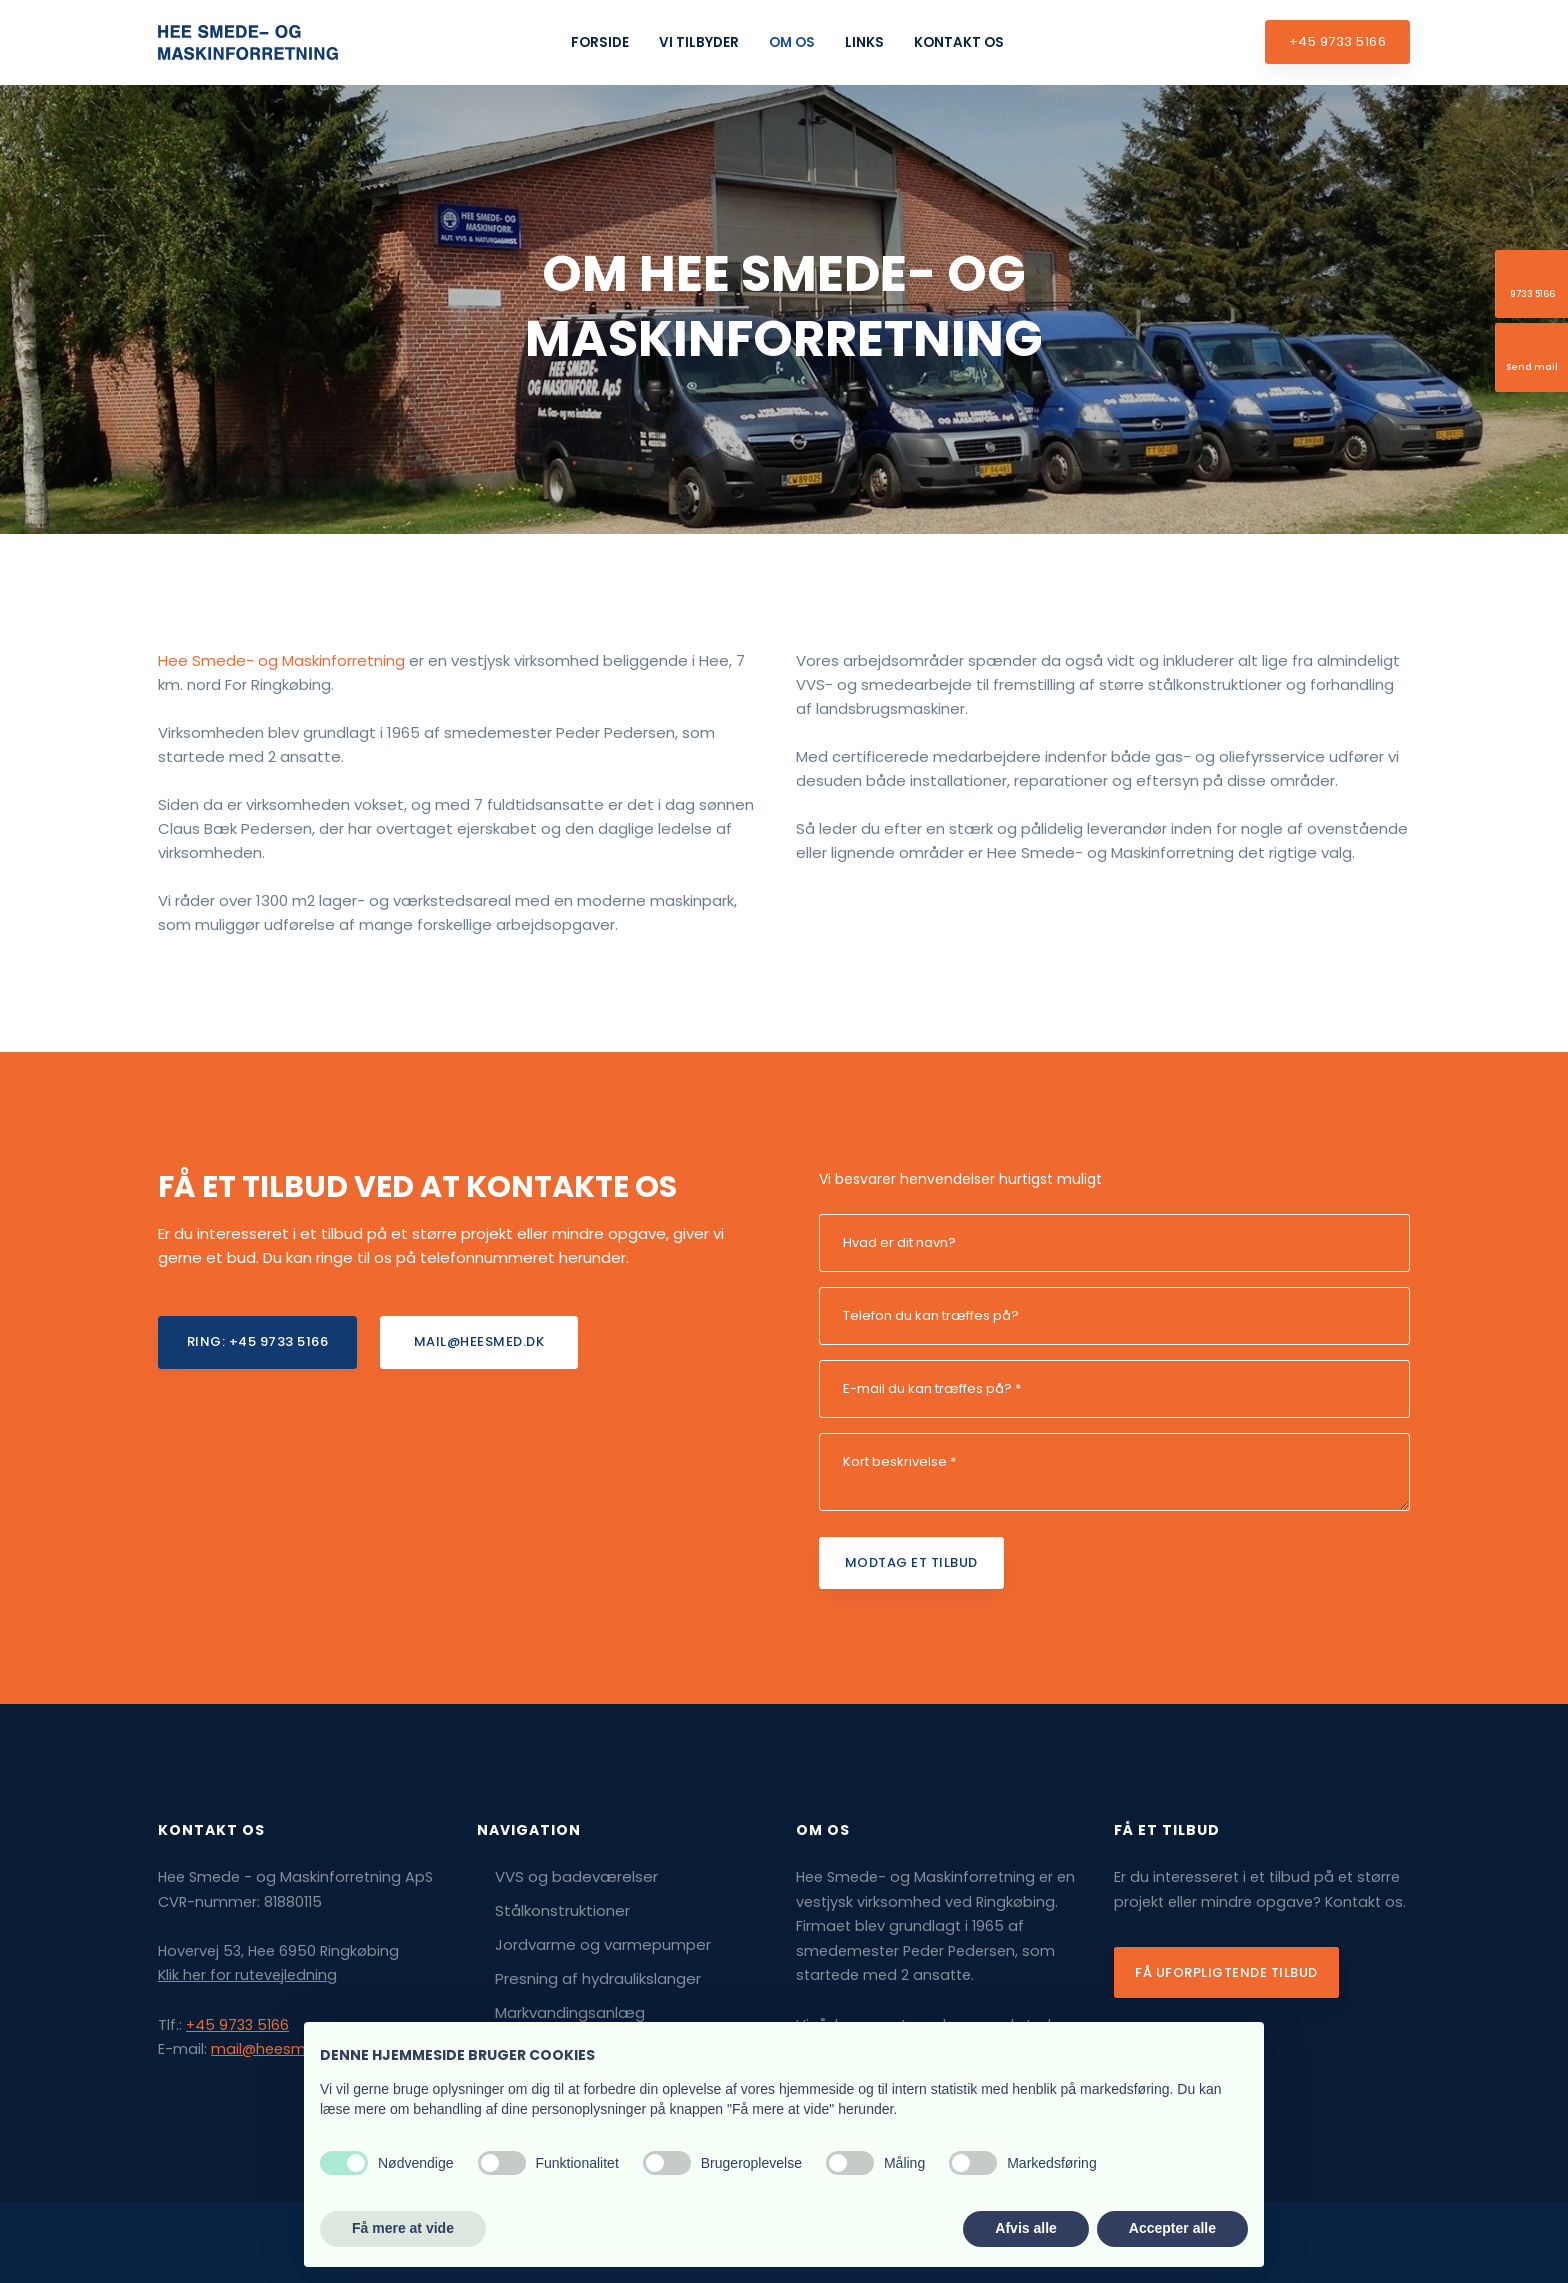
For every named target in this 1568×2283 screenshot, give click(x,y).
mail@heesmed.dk (278, 2049)
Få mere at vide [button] (403, 2228)
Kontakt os (959, 42)
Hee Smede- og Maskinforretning (281, 660)
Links (864, 42)
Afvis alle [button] (1025, 2228)
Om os (792, 42)
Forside (600, 42)
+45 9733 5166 (237, 2025)
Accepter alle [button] (1172, 2228)
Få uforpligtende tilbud (1226, 1972)
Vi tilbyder (699, 42)
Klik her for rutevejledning (247, 1975)
